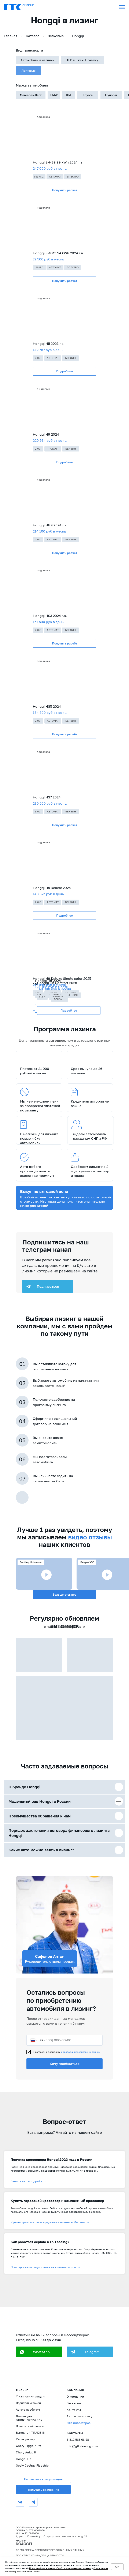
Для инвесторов (79, 2423)
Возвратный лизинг (30, 2426)
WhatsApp (41, 2352)
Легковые (56, 36)
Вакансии (74, 2403)
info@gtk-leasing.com (82, 2446)
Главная (10, 36)
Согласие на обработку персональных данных (50, 2550)
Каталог (32, 36)
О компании (75, 2396)
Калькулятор (25, 2439)
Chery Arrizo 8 (26, 2452)
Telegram (92, 2352)
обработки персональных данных (80, 2051)
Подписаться (48, 1286)
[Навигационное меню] (122, 7)
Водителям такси (28, 2403)
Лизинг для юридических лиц (29, 2417)
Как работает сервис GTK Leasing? (40, 2242)
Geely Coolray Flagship (32, 2465)
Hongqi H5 (23, 2459)
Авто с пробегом (28, 2409)
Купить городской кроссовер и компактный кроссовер (57, 2201)
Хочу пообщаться (65, 2064)
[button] (64, 190)
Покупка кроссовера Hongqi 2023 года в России (51, 2159)
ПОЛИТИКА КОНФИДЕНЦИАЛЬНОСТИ (40, 2555)
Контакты (74, 2409)
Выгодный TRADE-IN (30, 2432)
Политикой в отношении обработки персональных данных (60, 2568)
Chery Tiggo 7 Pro (28, 2445)
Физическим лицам (30, 2396)
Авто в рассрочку (79, 2416)
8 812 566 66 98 (78, 2439)
